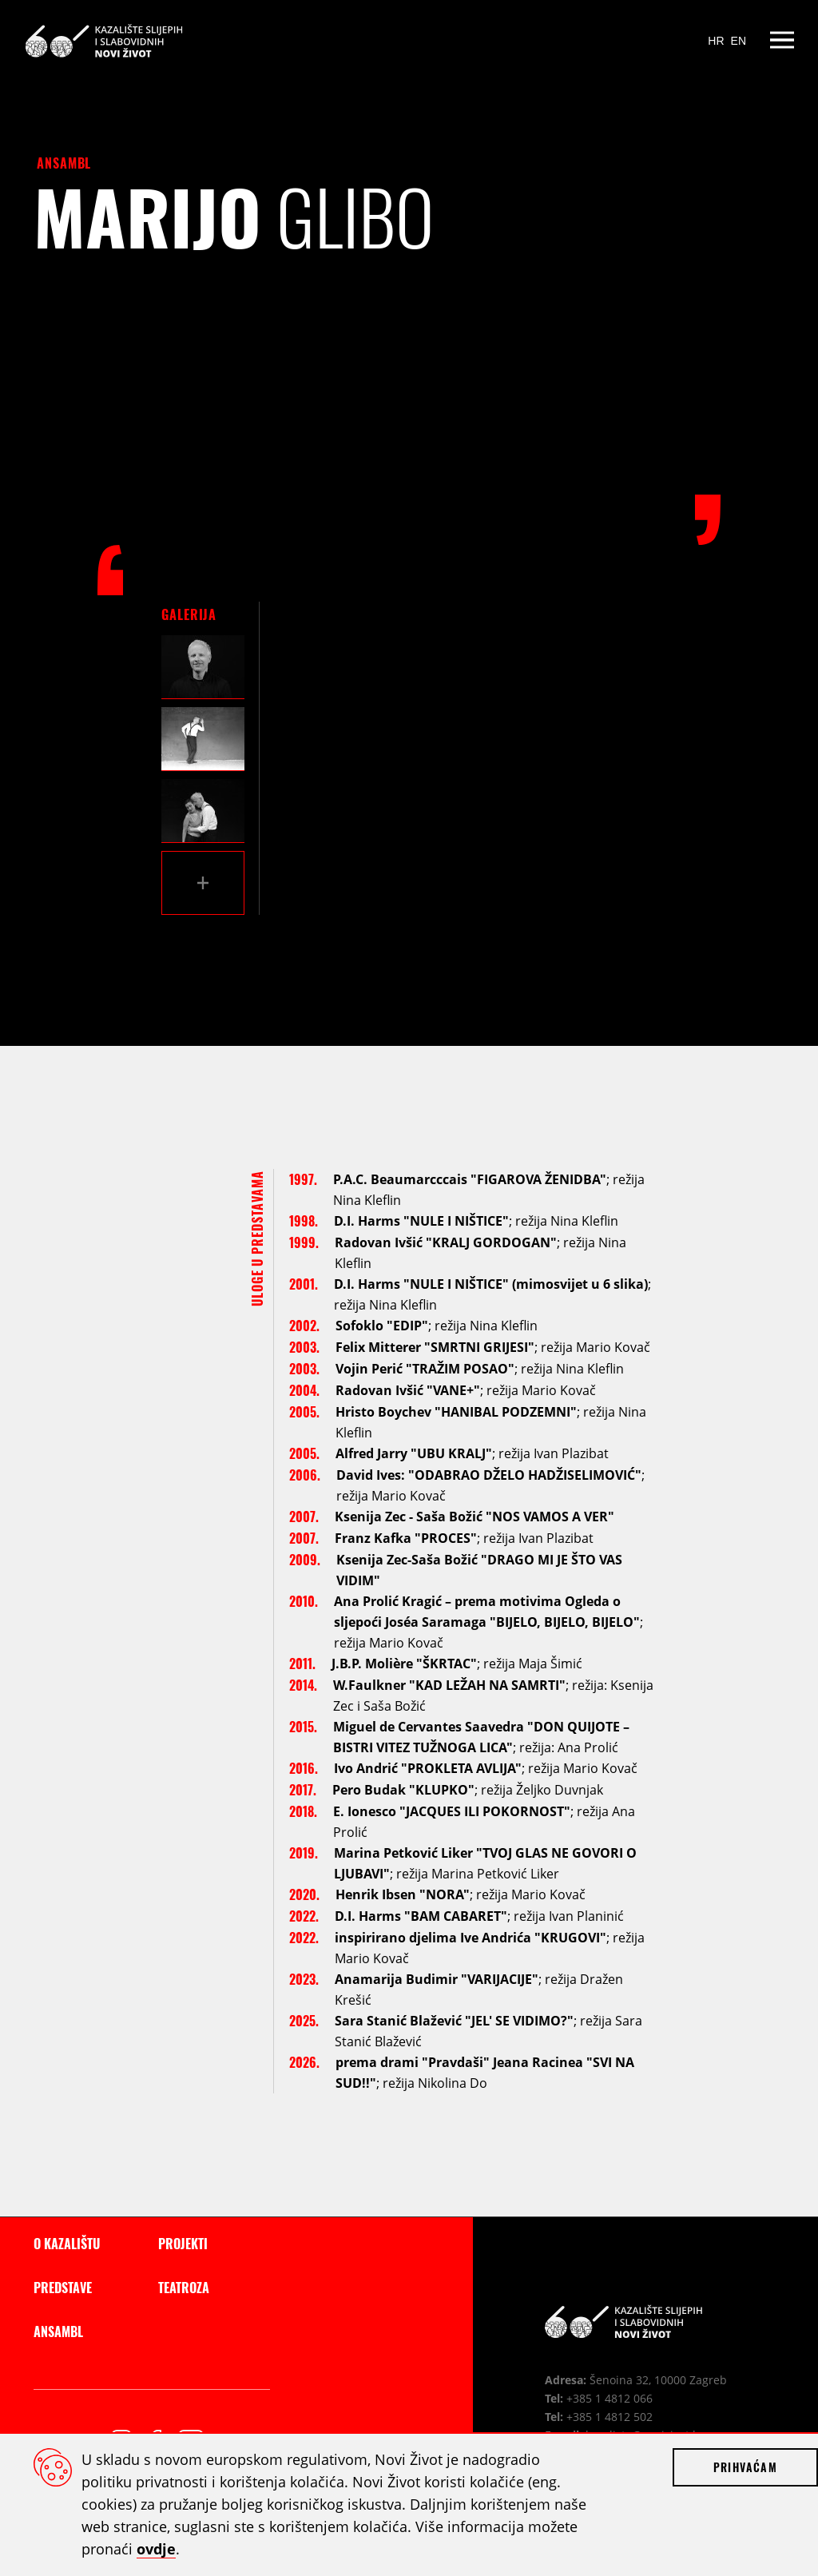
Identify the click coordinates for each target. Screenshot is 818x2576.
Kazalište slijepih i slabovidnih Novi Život (103, 40)
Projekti (183, 2243)
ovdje (156, 2548)
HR (716, 40)
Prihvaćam (745, 2467)
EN (738, 40)
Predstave (63, 2287)
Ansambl (64, 163)
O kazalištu (67, 2243)
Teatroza (183, 2287)
